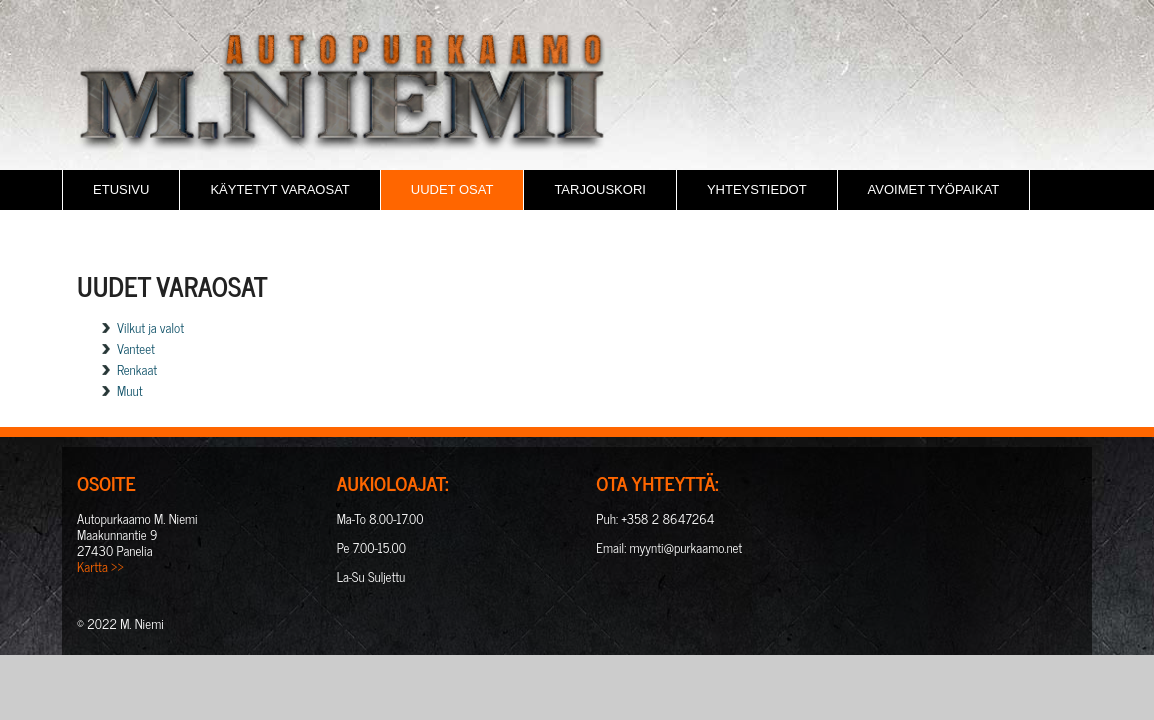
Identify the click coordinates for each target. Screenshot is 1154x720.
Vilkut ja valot (150, 327)
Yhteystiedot (757, 189)
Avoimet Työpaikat (934, 189)
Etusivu (121, 189)
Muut (129, 390)
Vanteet (136, 348)
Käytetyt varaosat (279, 189)
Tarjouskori (600, 189)
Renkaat (137, 369)
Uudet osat (452, 189)
